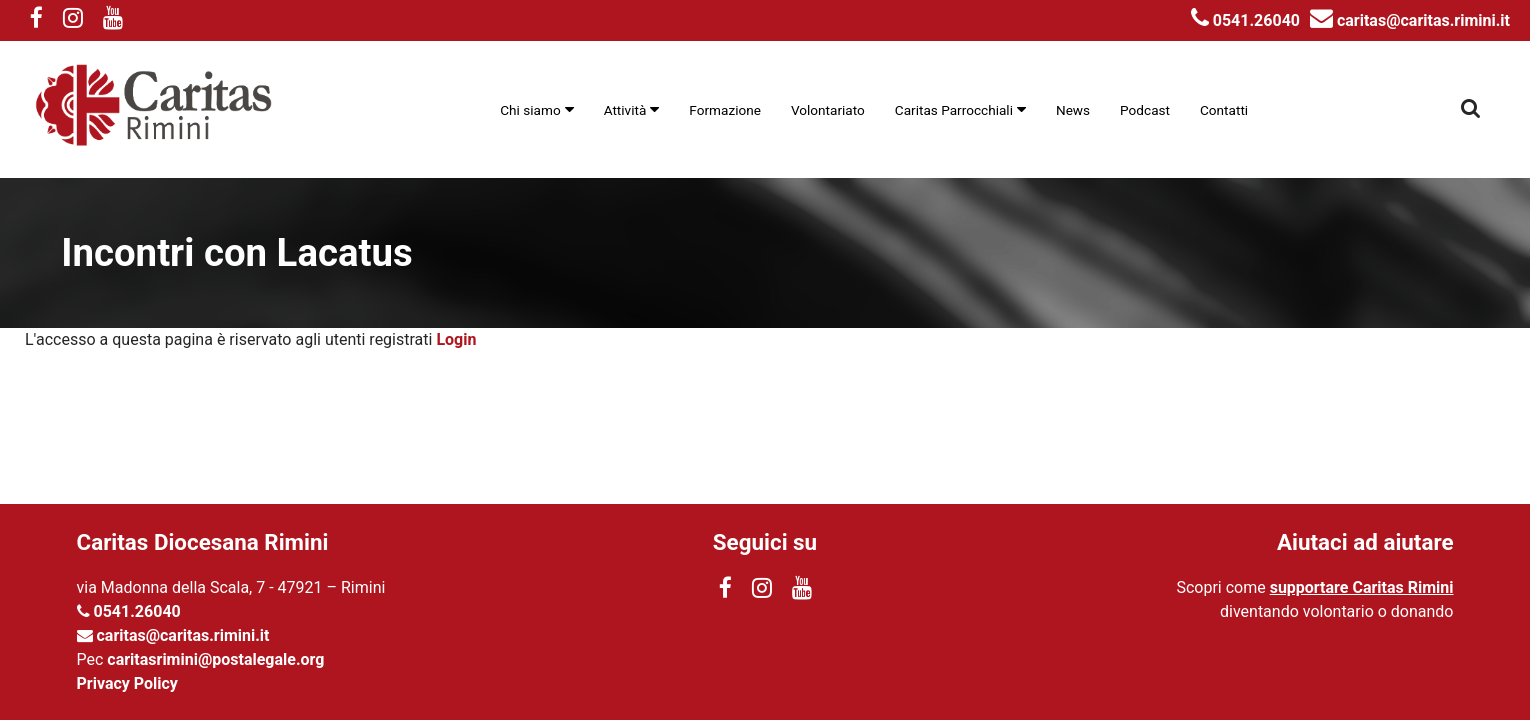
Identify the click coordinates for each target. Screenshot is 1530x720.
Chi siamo (530, 110)
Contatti (1224, 110)
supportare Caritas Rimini (1362, 587)
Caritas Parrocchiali (954, 110)
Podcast (1145, 110)
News (1073, 110)
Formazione (725, 110)
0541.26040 (1245, 20)
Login (456, 339)
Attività (625, 110)
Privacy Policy (127, 683)
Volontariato (828, 110)
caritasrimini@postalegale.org (215, 659)
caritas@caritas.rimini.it (1410, 20)
